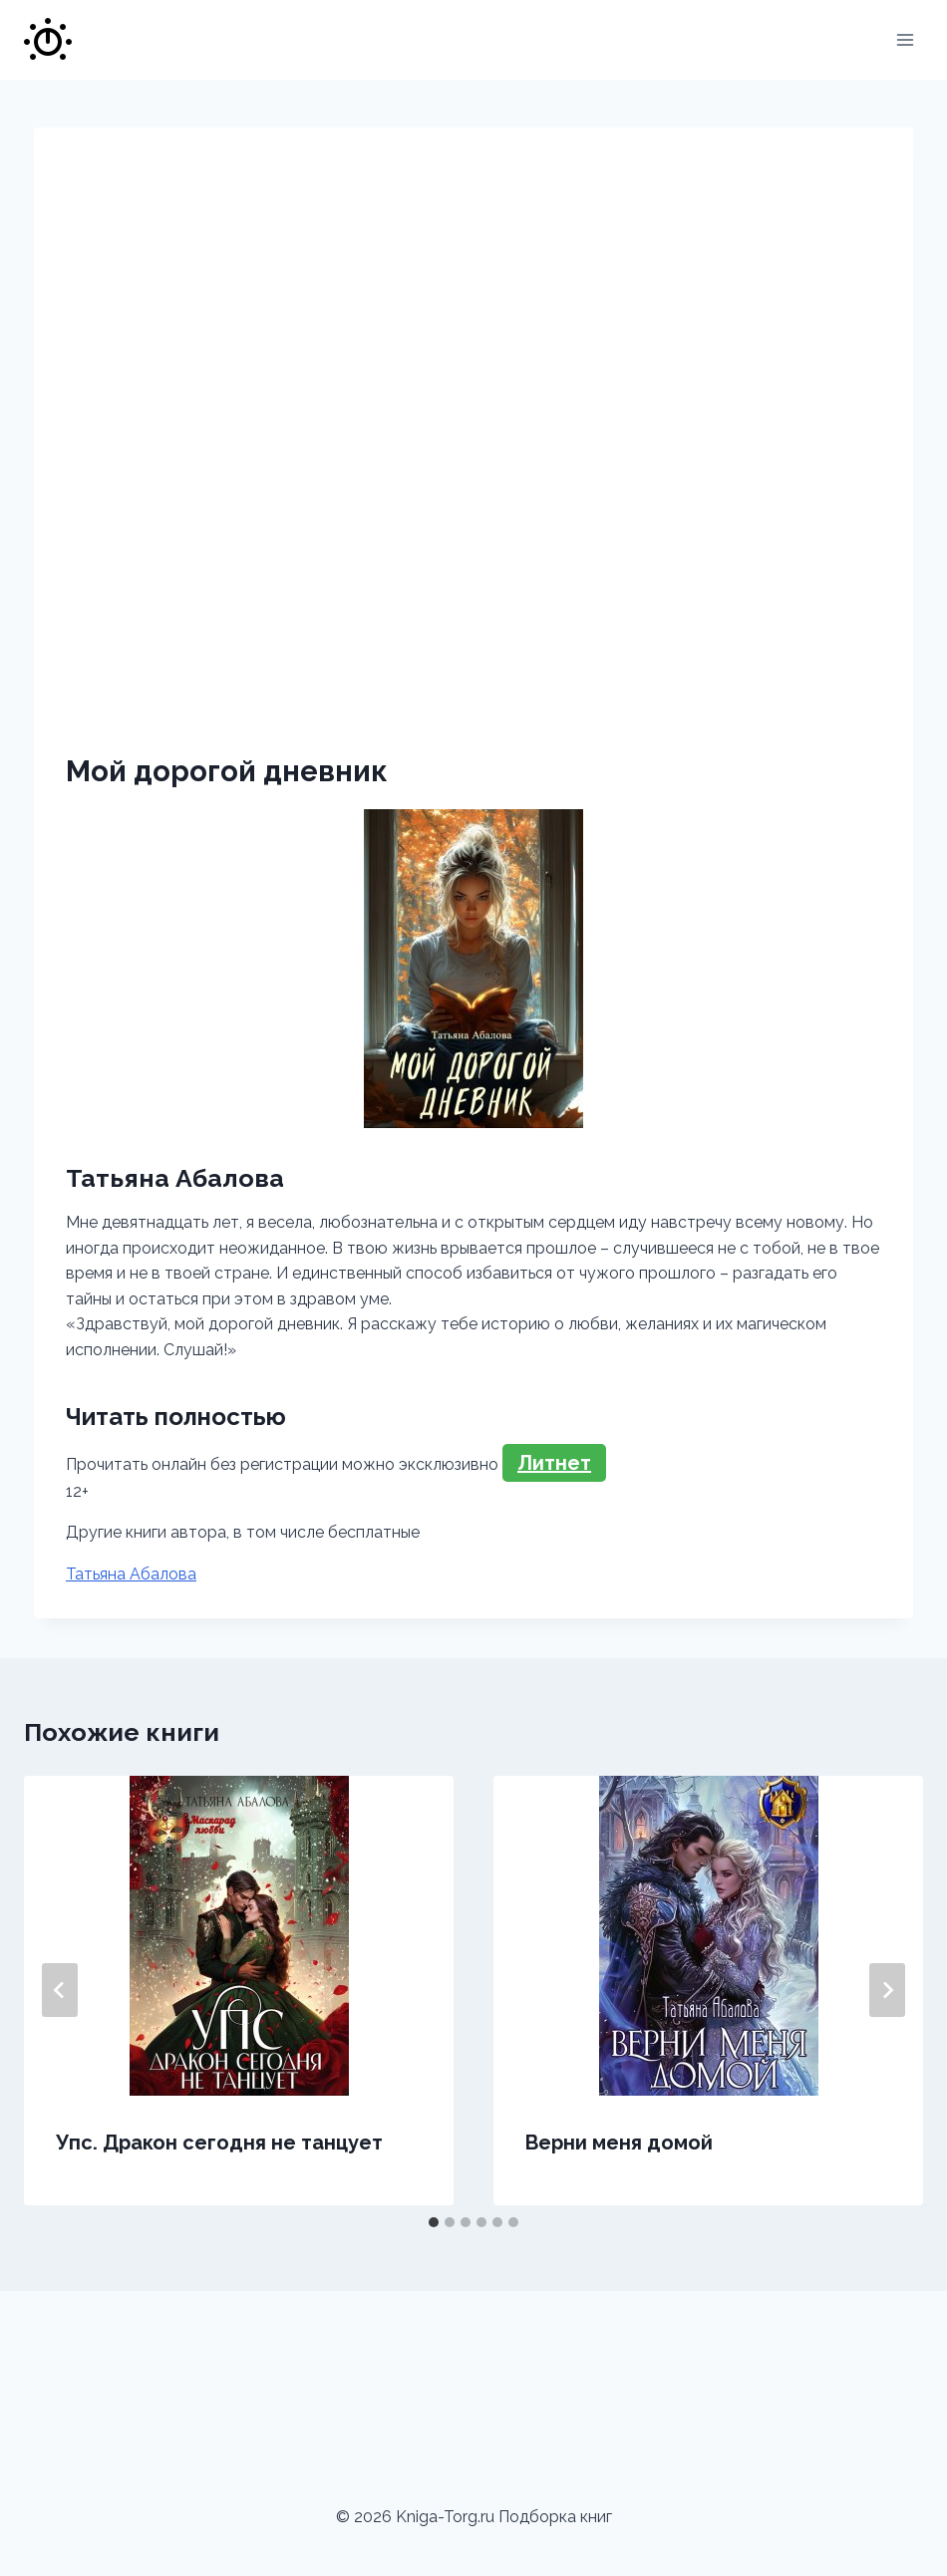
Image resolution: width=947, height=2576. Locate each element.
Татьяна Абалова (131, 1574)
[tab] (434, 2222)
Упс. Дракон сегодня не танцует (219, 2142)
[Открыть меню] (904, 39)
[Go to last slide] (60, 1990)
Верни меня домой (619, 2142)
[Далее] (887, 1990)
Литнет (554, 1463)
